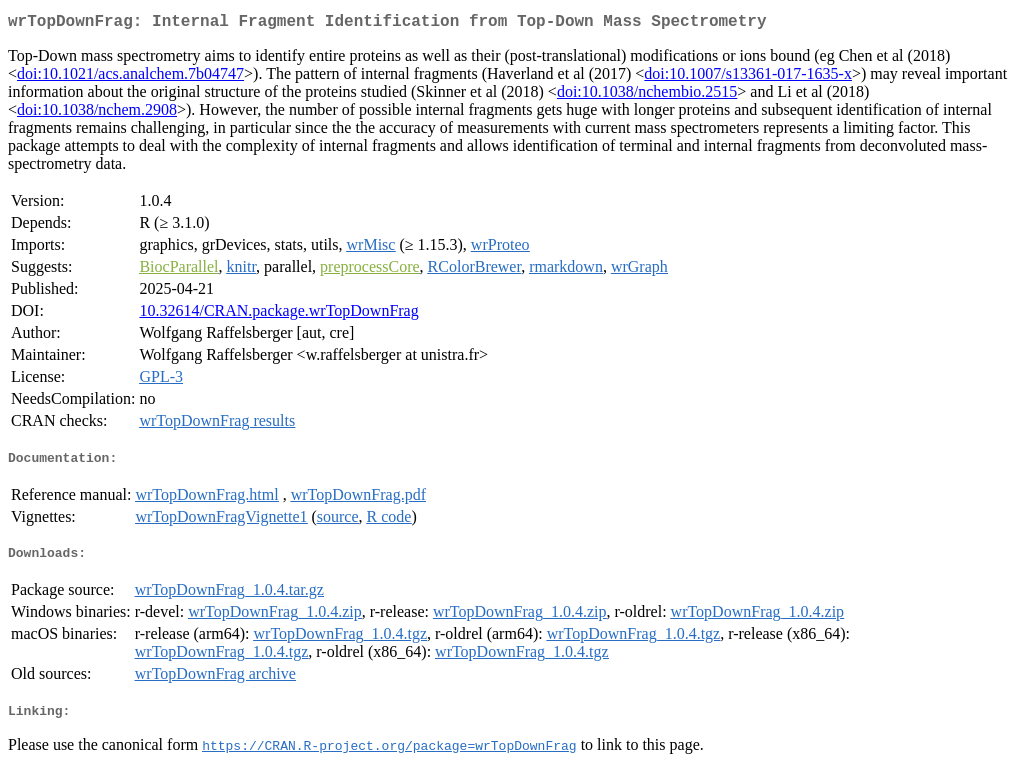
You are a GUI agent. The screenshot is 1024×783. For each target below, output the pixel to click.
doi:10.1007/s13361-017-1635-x (748, 77)
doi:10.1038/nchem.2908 (97, 113)
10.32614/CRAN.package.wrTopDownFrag (278, 314)
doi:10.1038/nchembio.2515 (647, 95)
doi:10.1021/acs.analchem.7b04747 (130, 77)
